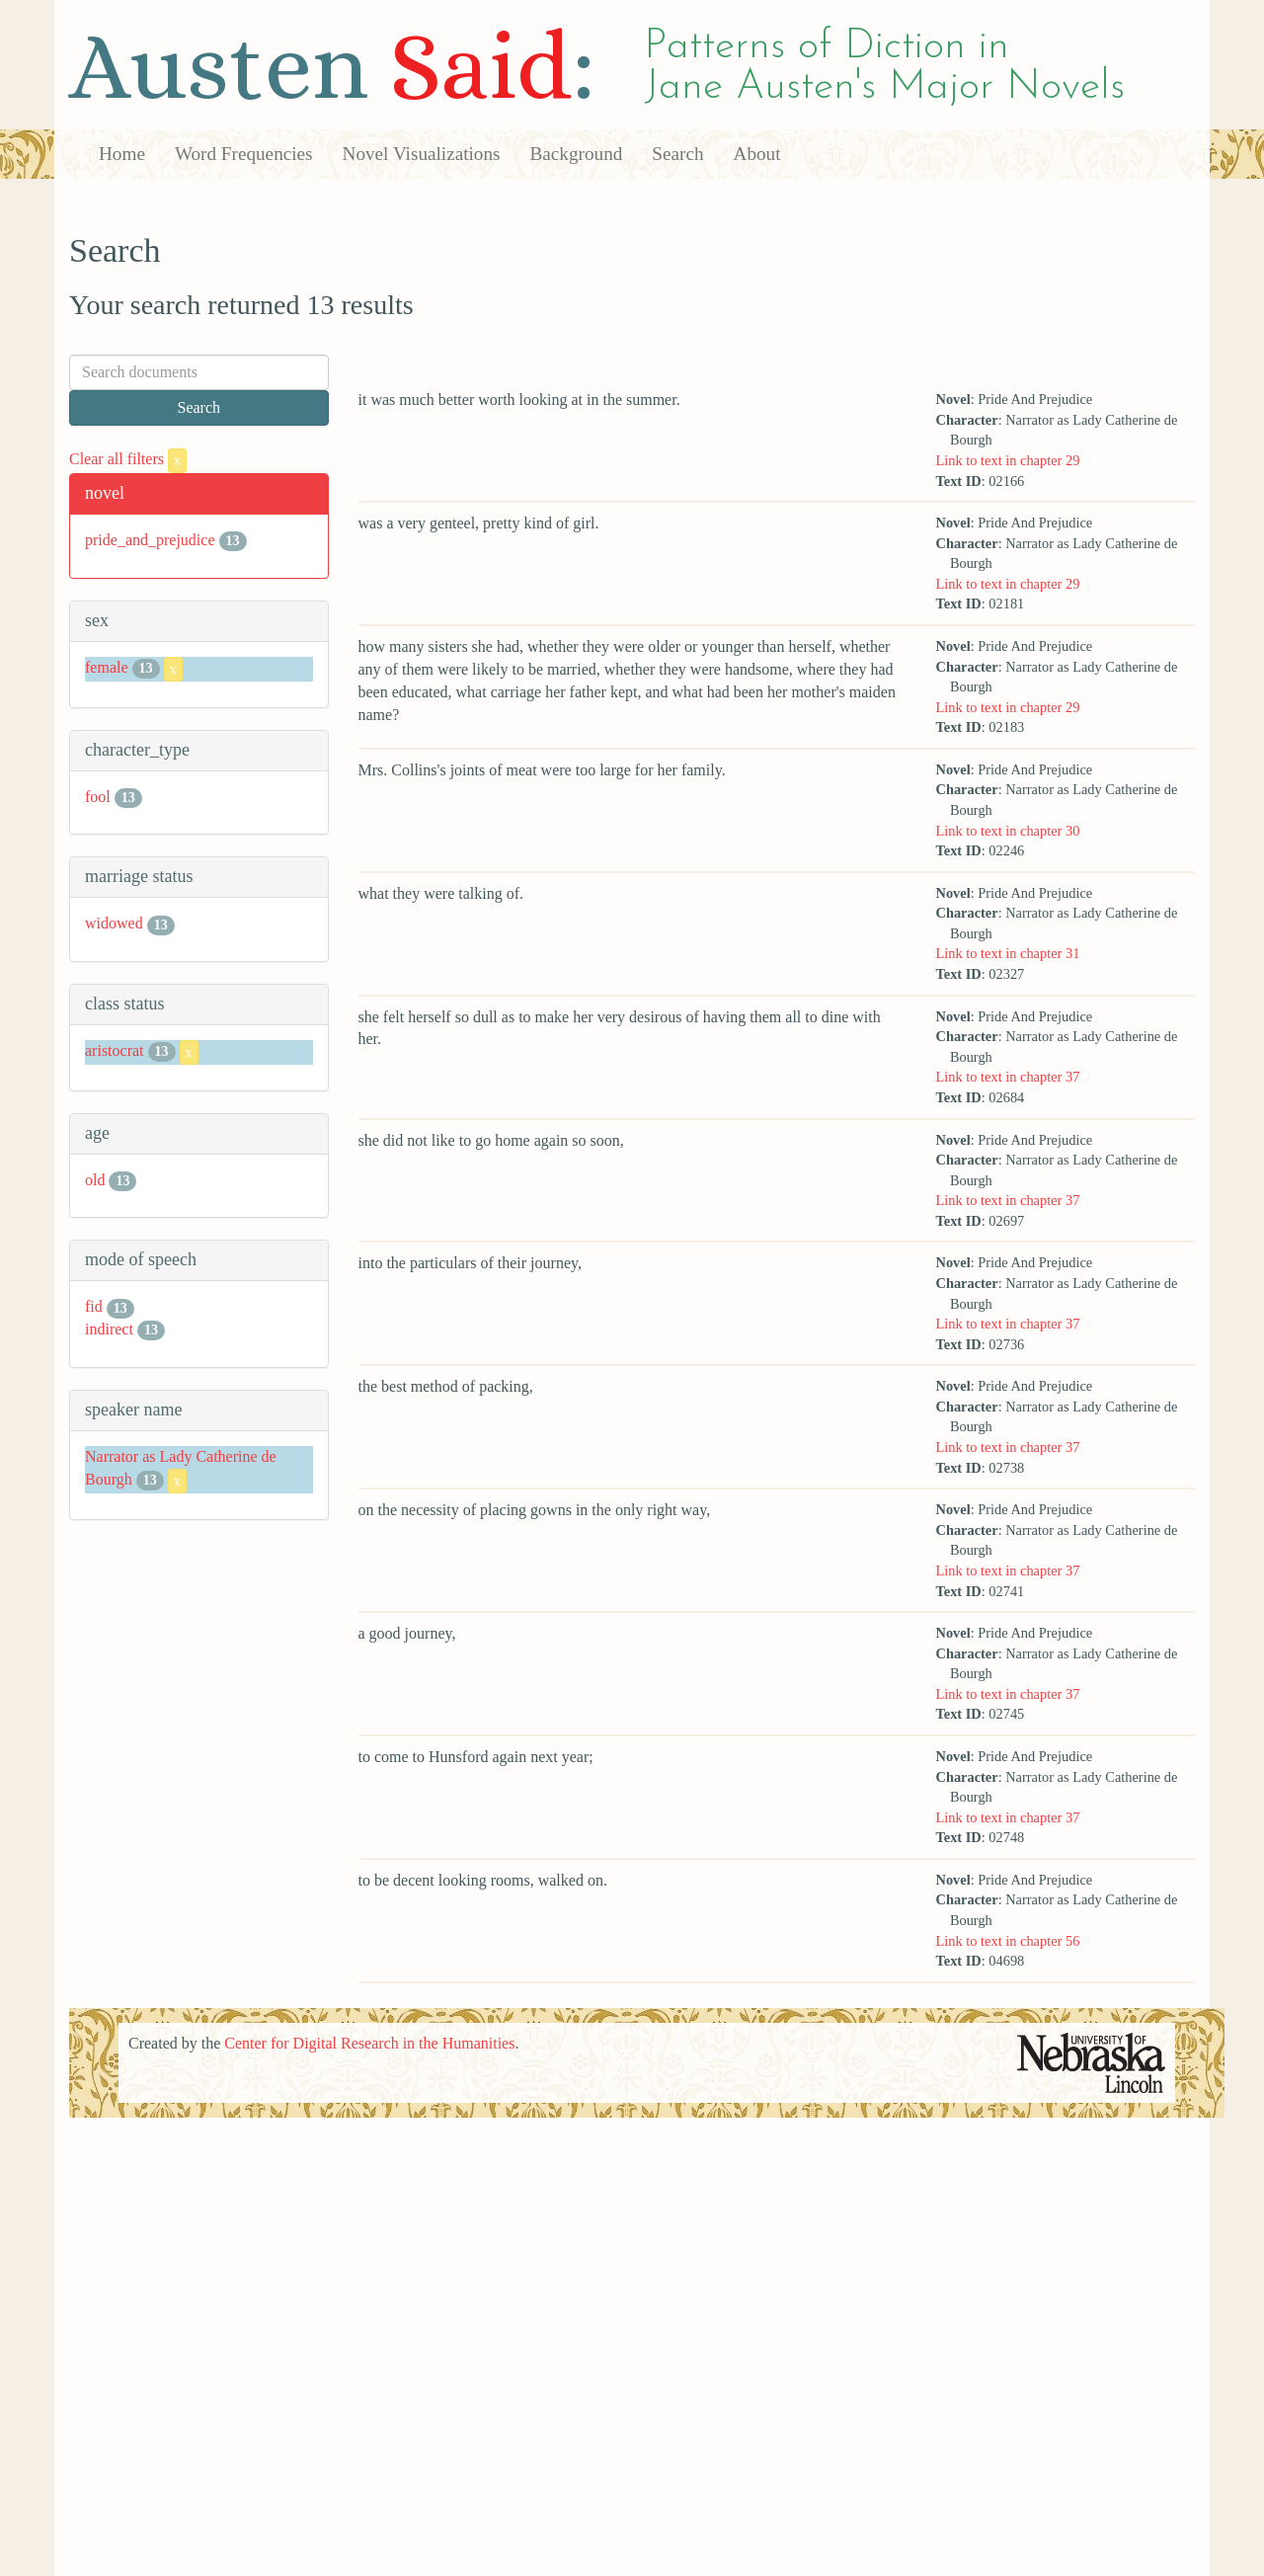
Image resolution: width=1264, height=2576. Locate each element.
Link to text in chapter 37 (1007, 1077)
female (106, 667)
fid (94, 1306)
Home (122, 153)
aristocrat (114, 1050)
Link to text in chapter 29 (1007, 460)
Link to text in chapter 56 (1007, 1941)
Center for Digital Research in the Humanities (369, 2043)
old (95, 1179)
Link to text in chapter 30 (1007, 831)
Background (576, 153)
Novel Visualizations (422, 153)
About (757, 153)
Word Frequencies (244, 153)
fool (98, 796)
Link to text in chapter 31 (1007, 953)
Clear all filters (128, 458)
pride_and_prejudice (150, 539)
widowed (114, 923)
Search (677, 153)
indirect (109, 1329)
